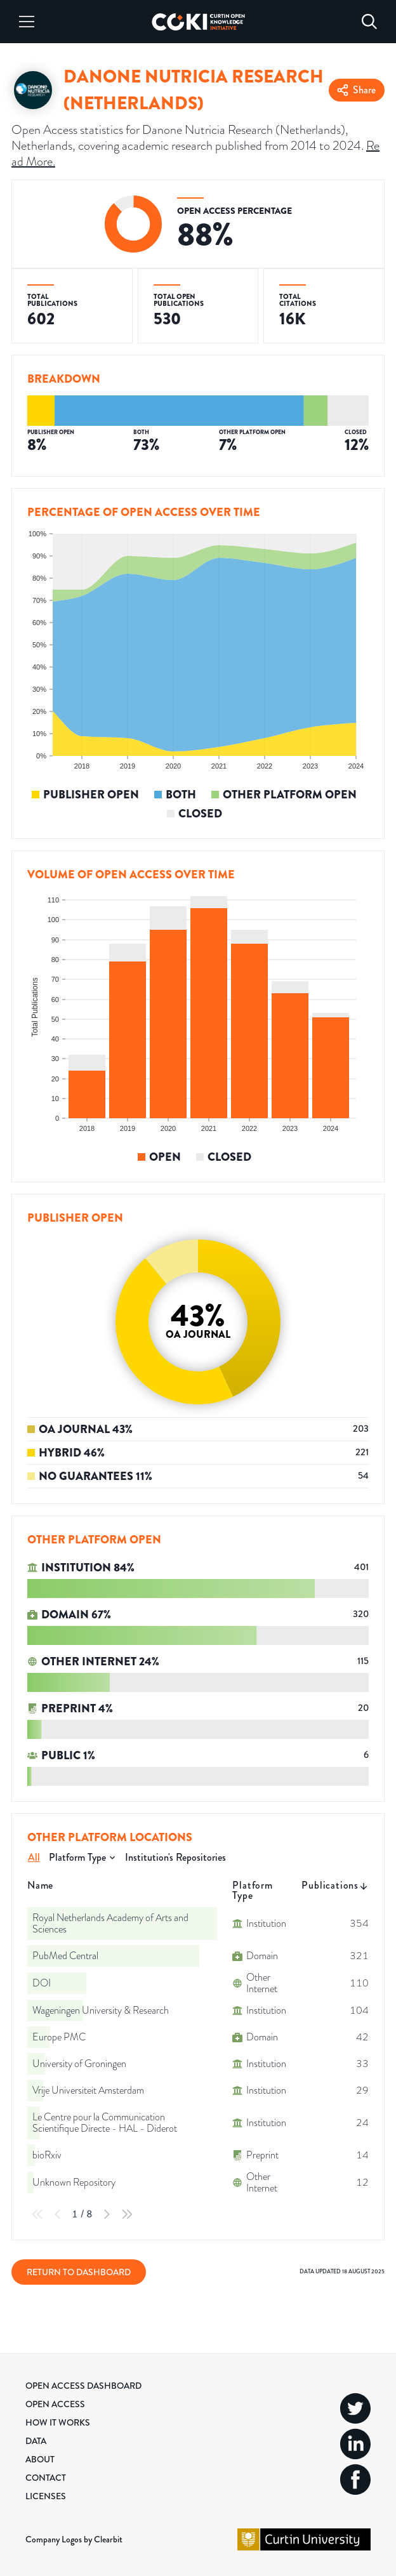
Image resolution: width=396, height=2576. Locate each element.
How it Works (57, 2422)
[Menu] (26, 21)
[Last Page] (127, 2214)
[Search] (369, 21)
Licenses (45, 2496)
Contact (45, 2477)
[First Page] (37, 2214)
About (40, 2459)
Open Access (55, 2404)
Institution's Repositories (175, 1857)
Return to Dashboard (79, 2272)
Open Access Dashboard (83, 2385)
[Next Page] (106, 2214)
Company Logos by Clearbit (73, 2539)
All (34, 1857)
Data (35, 2440)
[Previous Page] (58, 2214)
